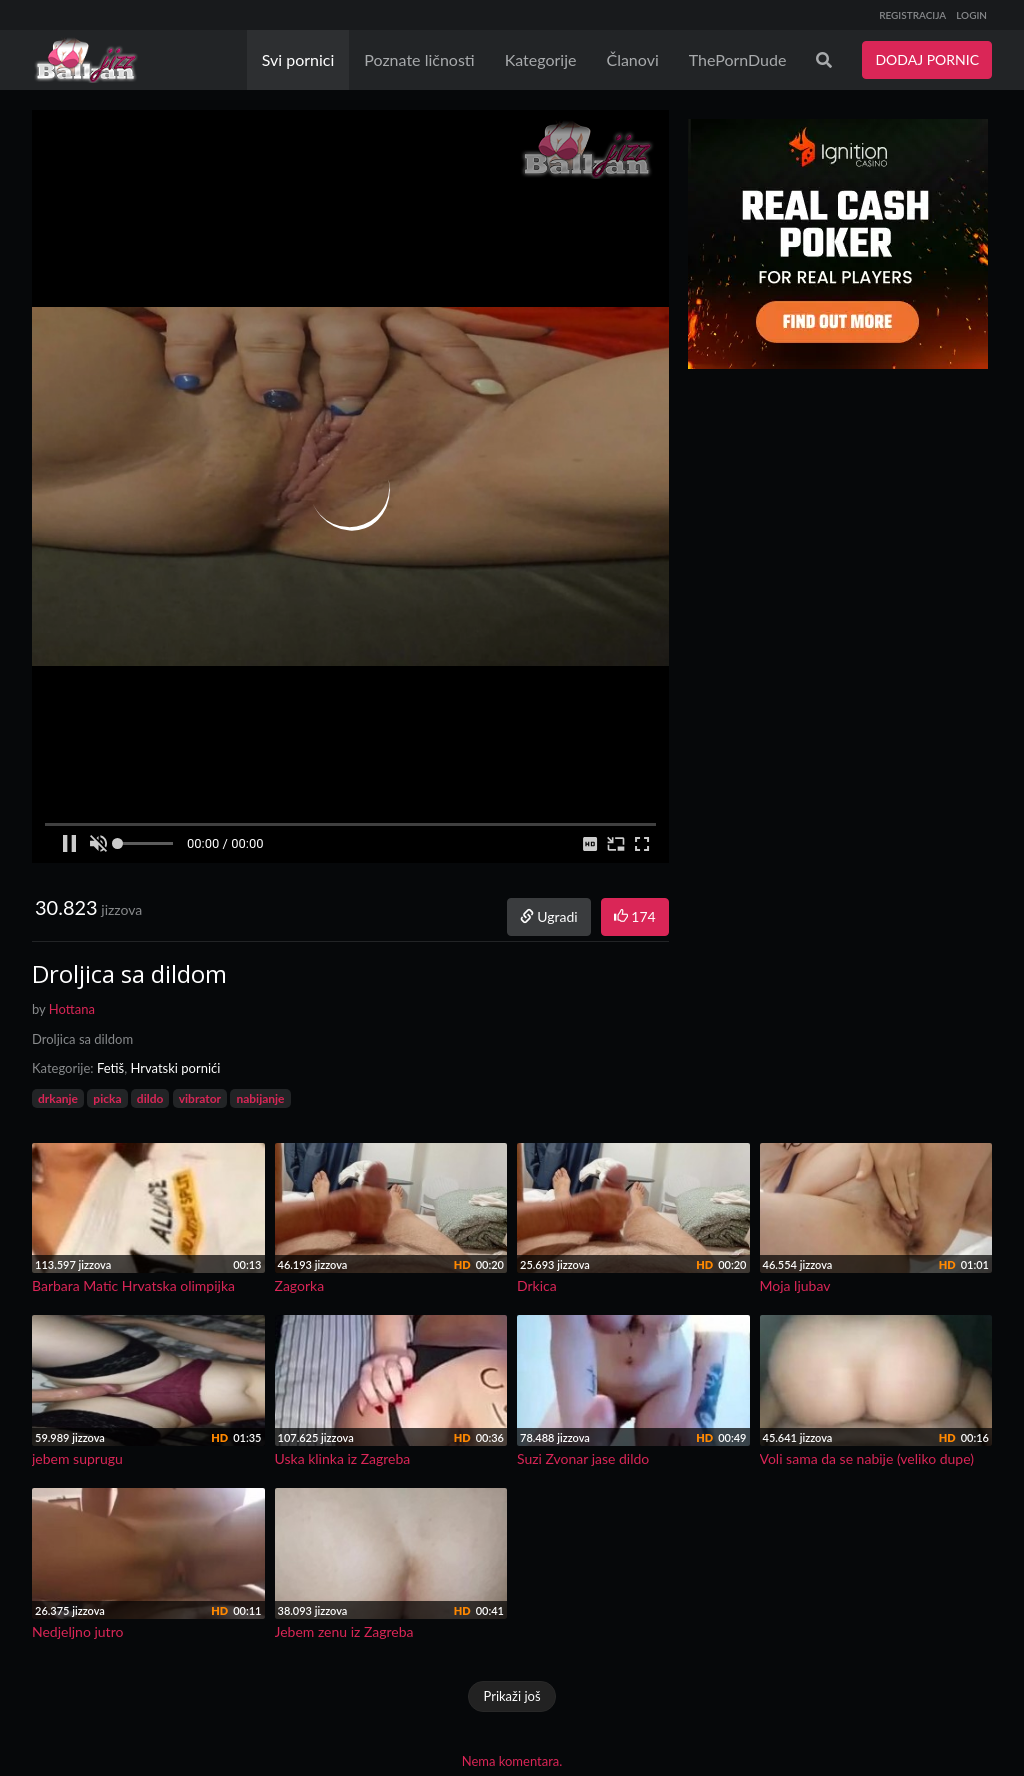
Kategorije (541, 59)
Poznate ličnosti (419, 59)
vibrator (200, 1098)
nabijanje (260, 1098)
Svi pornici (298, 59)
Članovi (632, 59)
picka (107, 1098)
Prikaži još (511, 1696)
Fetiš (110, 1068)
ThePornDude (738, 59)
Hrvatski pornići (175, 1068)
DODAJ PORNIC (927, 59)
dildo (150, 1098)
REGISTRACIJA (912, 15)
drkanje (58, 1098)
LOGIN (971, 15)
